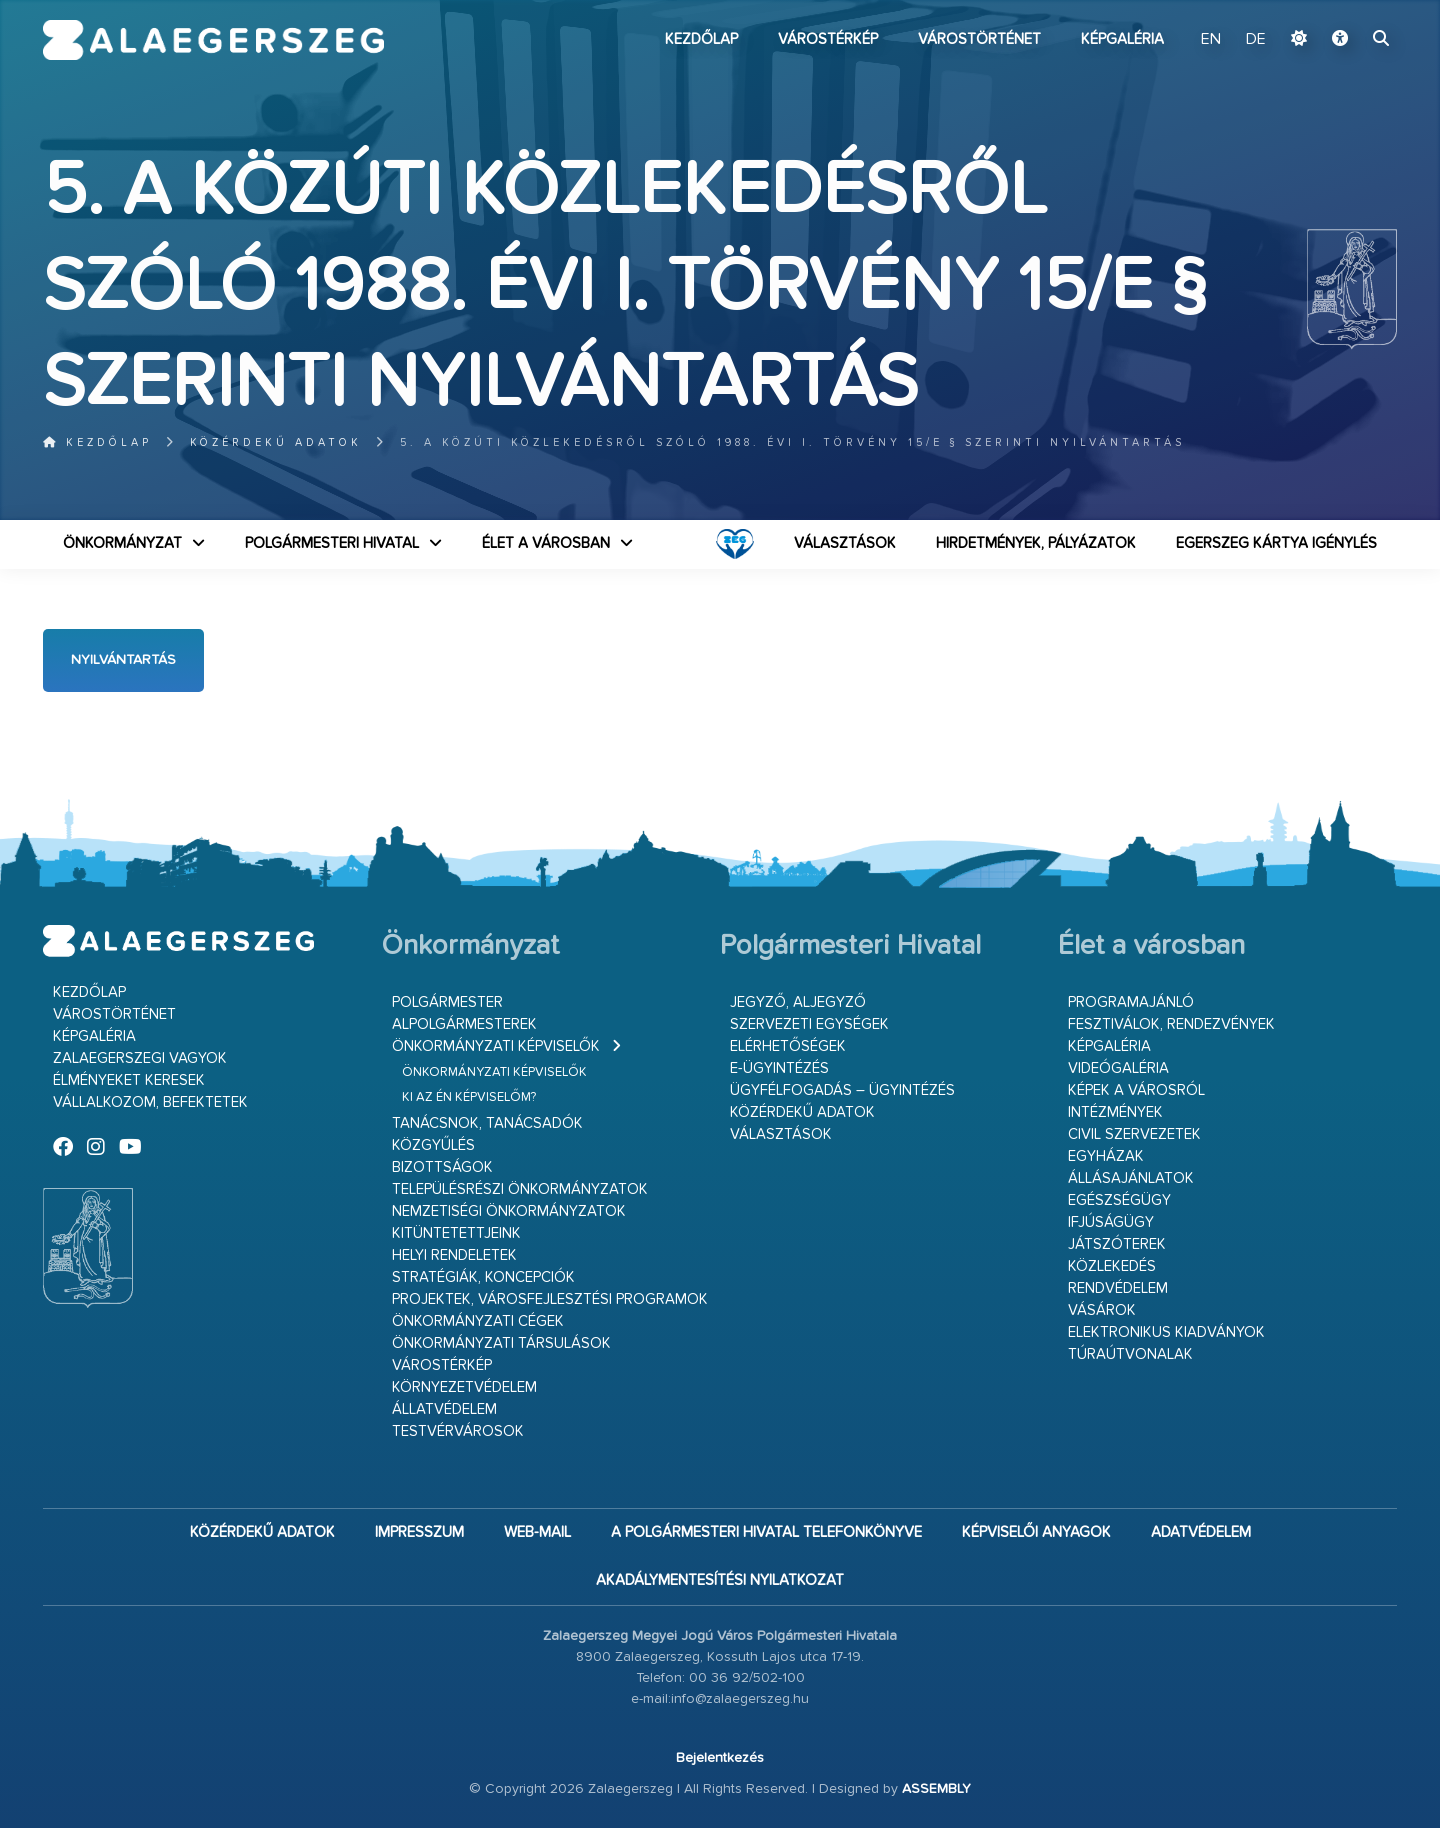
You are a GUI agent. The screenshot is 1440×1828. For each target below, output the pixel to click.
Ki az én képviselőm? (469, 1097)
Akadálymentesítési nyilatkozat (720, 1580)
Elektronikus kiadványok (1166, 1332)
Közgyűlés (433, 1145)
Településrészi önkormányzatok (520, 1189)
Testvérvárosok (458, 1431)
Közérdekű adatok (276, 442)
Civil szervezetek (1134, 1134)
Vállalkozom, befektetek (150, 1102)
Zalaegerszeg (213, 40)
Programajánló (1131, 1002)
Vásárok (1102, 1310)
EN (1211, 40)
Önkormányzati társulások (501, 1343)
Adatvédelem (1201, 1532)
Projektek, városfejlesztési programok (550, 1299)
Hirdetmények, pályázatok (1036, 543)
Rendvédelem (1118, 1288)
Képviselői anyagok (1036, 1532)
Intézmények (1115, 1112)
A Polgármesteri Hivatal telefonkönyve (766, 1532)
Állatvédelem (444, 1409)
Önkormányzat (122, 543)
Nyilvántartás (123, 660)
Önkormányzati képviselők (496, 1046)
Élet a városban (546, 543)
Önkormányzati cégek (478, 1321)
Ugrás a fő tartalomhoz (1347, 9)
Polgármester (447, 1002)
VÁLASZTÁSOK (845, 543)
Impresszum (419, 1532)
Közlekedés (1112, 1266)
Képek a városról (1136, 1090)
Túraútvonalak (1130, 1354)
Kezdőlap (701, 39)
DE (1256, 40)
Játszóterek (1117, 1244)
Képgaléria (1122, 39)
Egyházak (1106, 1156)
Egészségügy (1119, 1200)
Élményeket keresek (129, 1080)
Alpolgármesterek (464, 1024)
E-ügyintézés (779, 1068)
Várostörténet (979, 39)
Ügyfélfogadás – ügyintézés (842, 1090)
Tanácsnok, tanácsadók (487, 1123)
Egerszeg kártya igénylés (1276, 543)
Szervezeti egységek (809, 1024)
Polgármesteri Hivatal (332, 543)
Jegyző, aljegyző (798, 1002)
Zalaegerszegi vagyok (140, 1058)
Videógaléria (1118, 1068)
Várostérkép (828, 39)
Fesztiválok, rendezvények (1171, 1024)
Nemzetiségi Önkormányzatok (509, 1211)
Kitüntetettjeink (456, 1233)
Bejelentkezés (720, 1758)
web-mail (537, 1532)
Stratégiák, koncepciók (483, 1277)
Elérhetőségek (788, 1046)
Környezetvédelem (464, 1387)
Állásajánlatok (1131, 1178)
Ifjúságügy (1111, 1222)
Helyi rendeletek (454, 1255)
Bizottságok (442, 1167)
